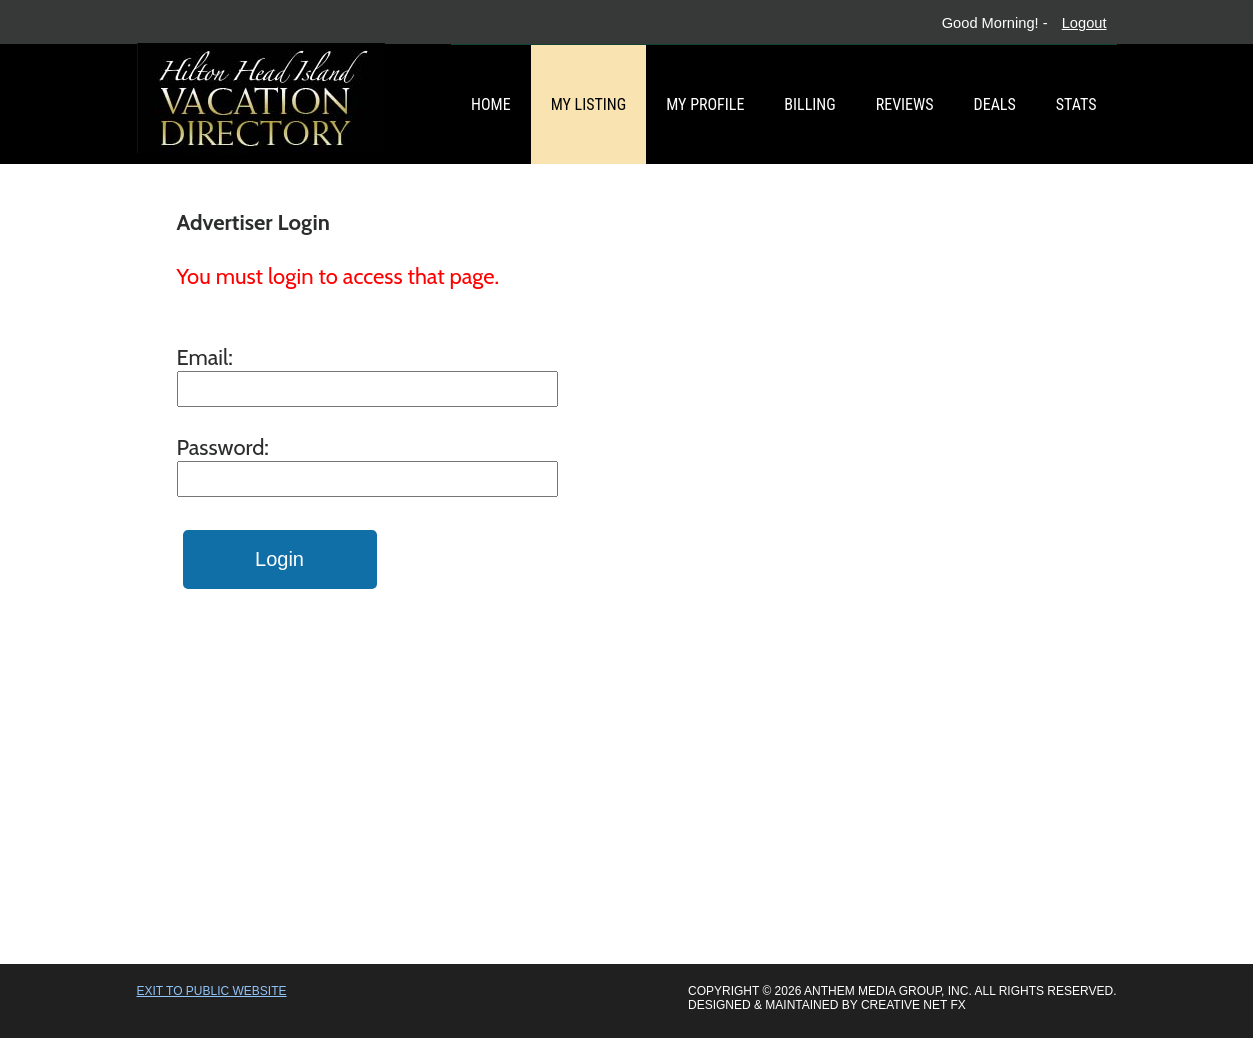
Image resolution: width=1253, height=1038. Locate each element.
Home (491, 104)
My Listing (589, 104)
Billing (809, 104)
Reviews (905, 104)
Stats (1076, 104)
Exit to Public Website (212, 991)
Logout (1084, 23)
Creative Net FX (913, 1005)
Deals (995, 104)
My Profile (705, 104)
